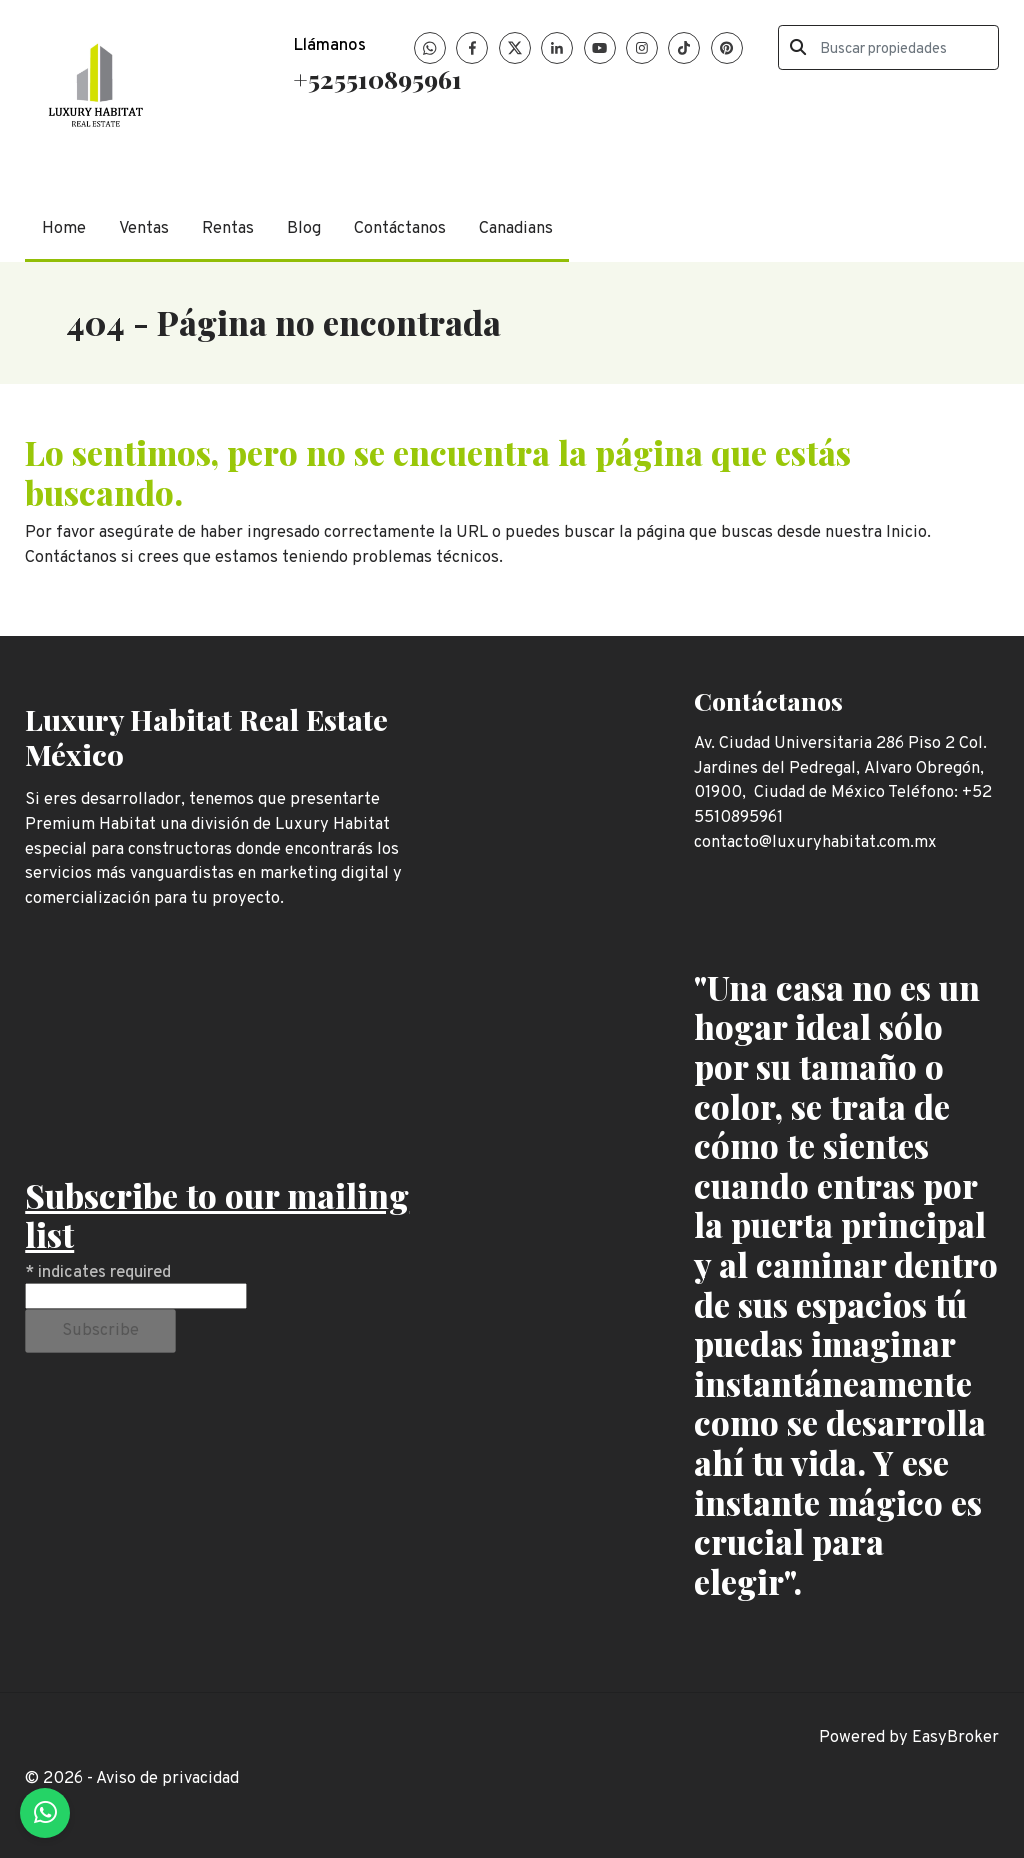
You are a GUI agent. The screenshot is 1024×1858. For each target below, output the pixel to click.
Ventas (144, 228)
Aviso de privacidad (167, 1778)
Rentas (228, 228)
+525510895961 (377, 78)
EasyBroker (955, 1737)
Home (64, 228)
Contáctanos (400, 228)
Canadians (516, 228)
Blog (304, 228)
